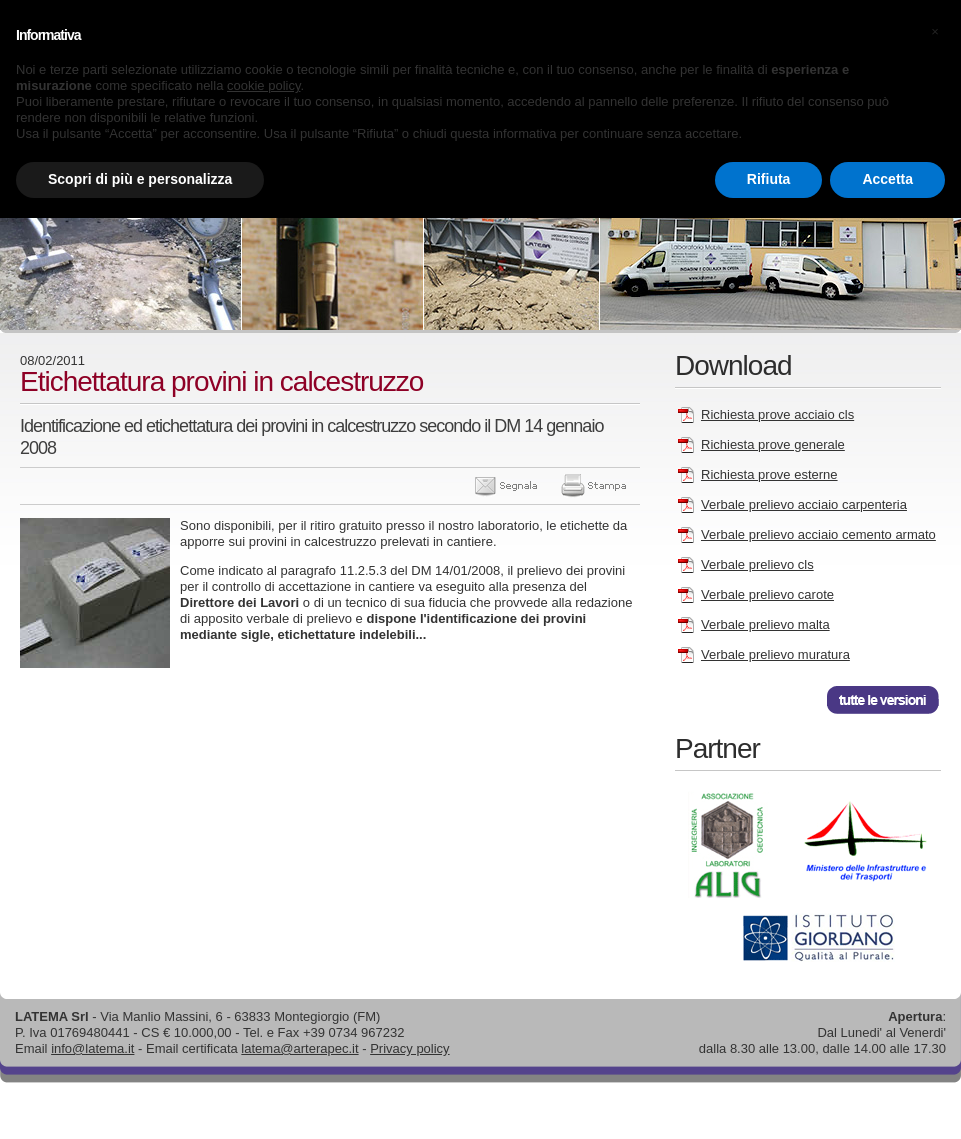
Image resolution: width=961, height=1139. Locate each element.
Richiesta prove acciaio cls (777, 414)
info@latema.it (92, 1048)
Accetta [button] (887, 179)
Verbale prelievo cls (757, 564)
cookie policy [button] (263, 85)
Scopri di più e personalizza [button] (140, 179)
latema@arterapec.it (299, 1048)
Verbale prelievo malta (765, 624)
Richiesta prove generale (773, 444)
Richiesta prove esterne (769, 474)
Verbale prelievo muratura (775, 654)
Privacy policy (409, 1048)
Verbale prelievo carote (767, 594)
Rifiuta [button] (769, 179)
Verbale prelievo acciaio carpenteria (804, 504)
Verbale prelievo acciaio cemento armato (818, 534)
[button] (935, 32)
